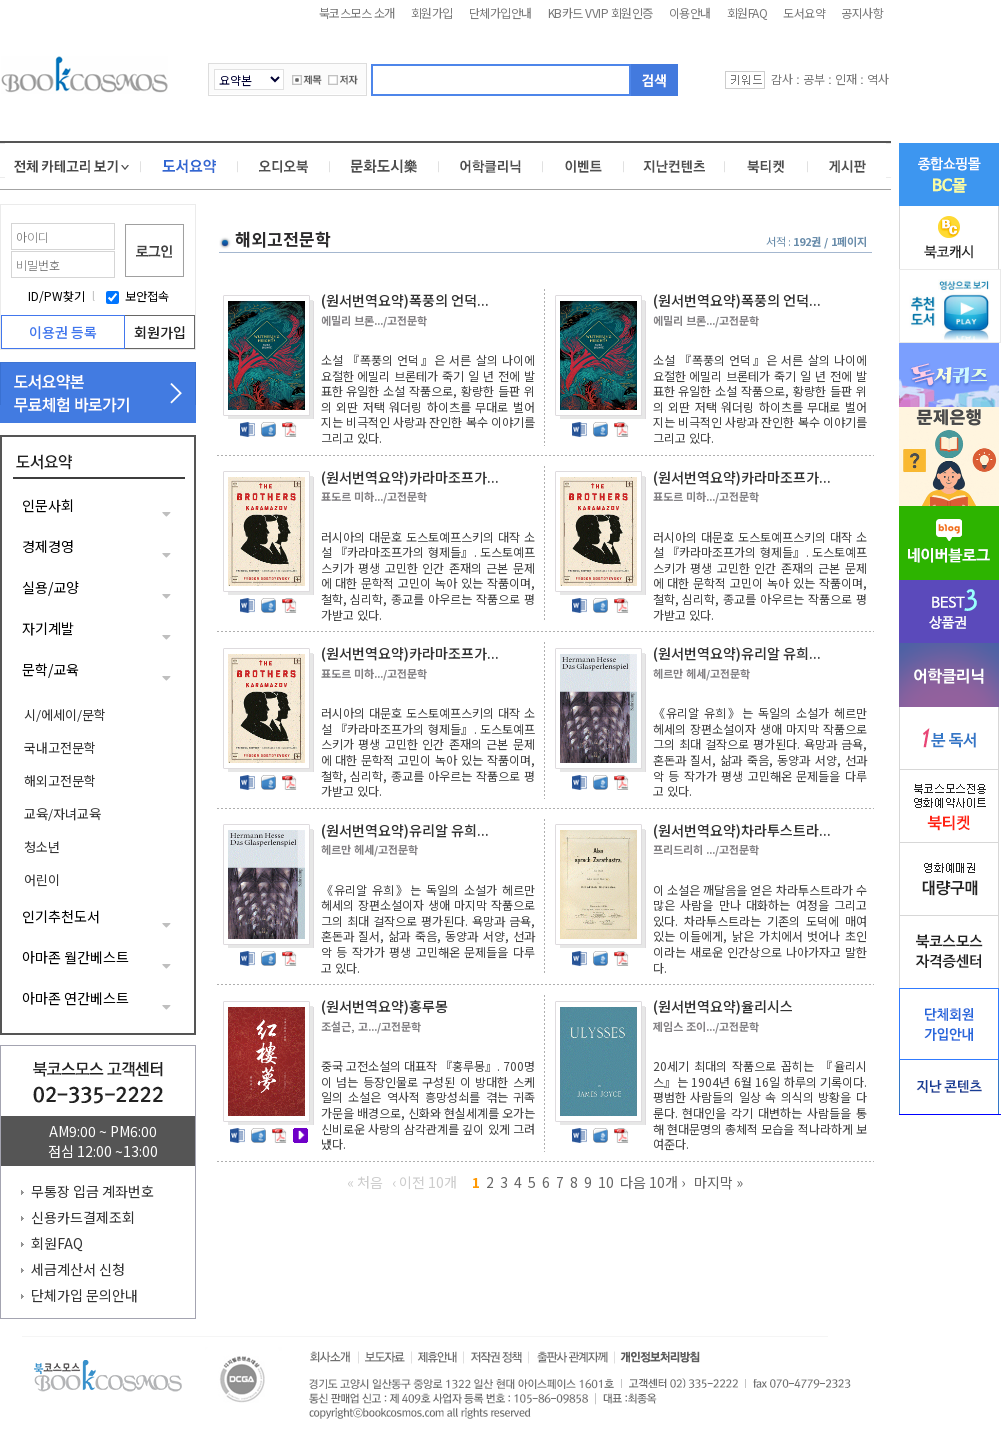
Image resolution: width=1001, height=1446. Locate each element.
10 (606, 1182)
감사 (782, 78)
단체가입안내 (500, 12)
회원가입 (432, 12)
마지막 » (718, 1182)
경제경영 (48, 546)
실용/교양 (50, 587)
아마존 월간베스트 (75, 957)
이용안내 (690, 12)
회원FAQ (747, 12)
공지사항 (862, 12)
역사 (878, 78)
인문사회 (48, 505)
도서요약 (804, 12)
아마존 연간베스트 (75, 998)
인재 (846, 78)
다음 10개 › (652, 1182)
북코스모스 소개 (357, 12)
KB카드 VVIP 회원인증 (600, 12)
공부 (814, 78)
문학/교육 (50, 669)
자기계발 (48, 628)
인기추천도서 (61, 916)
